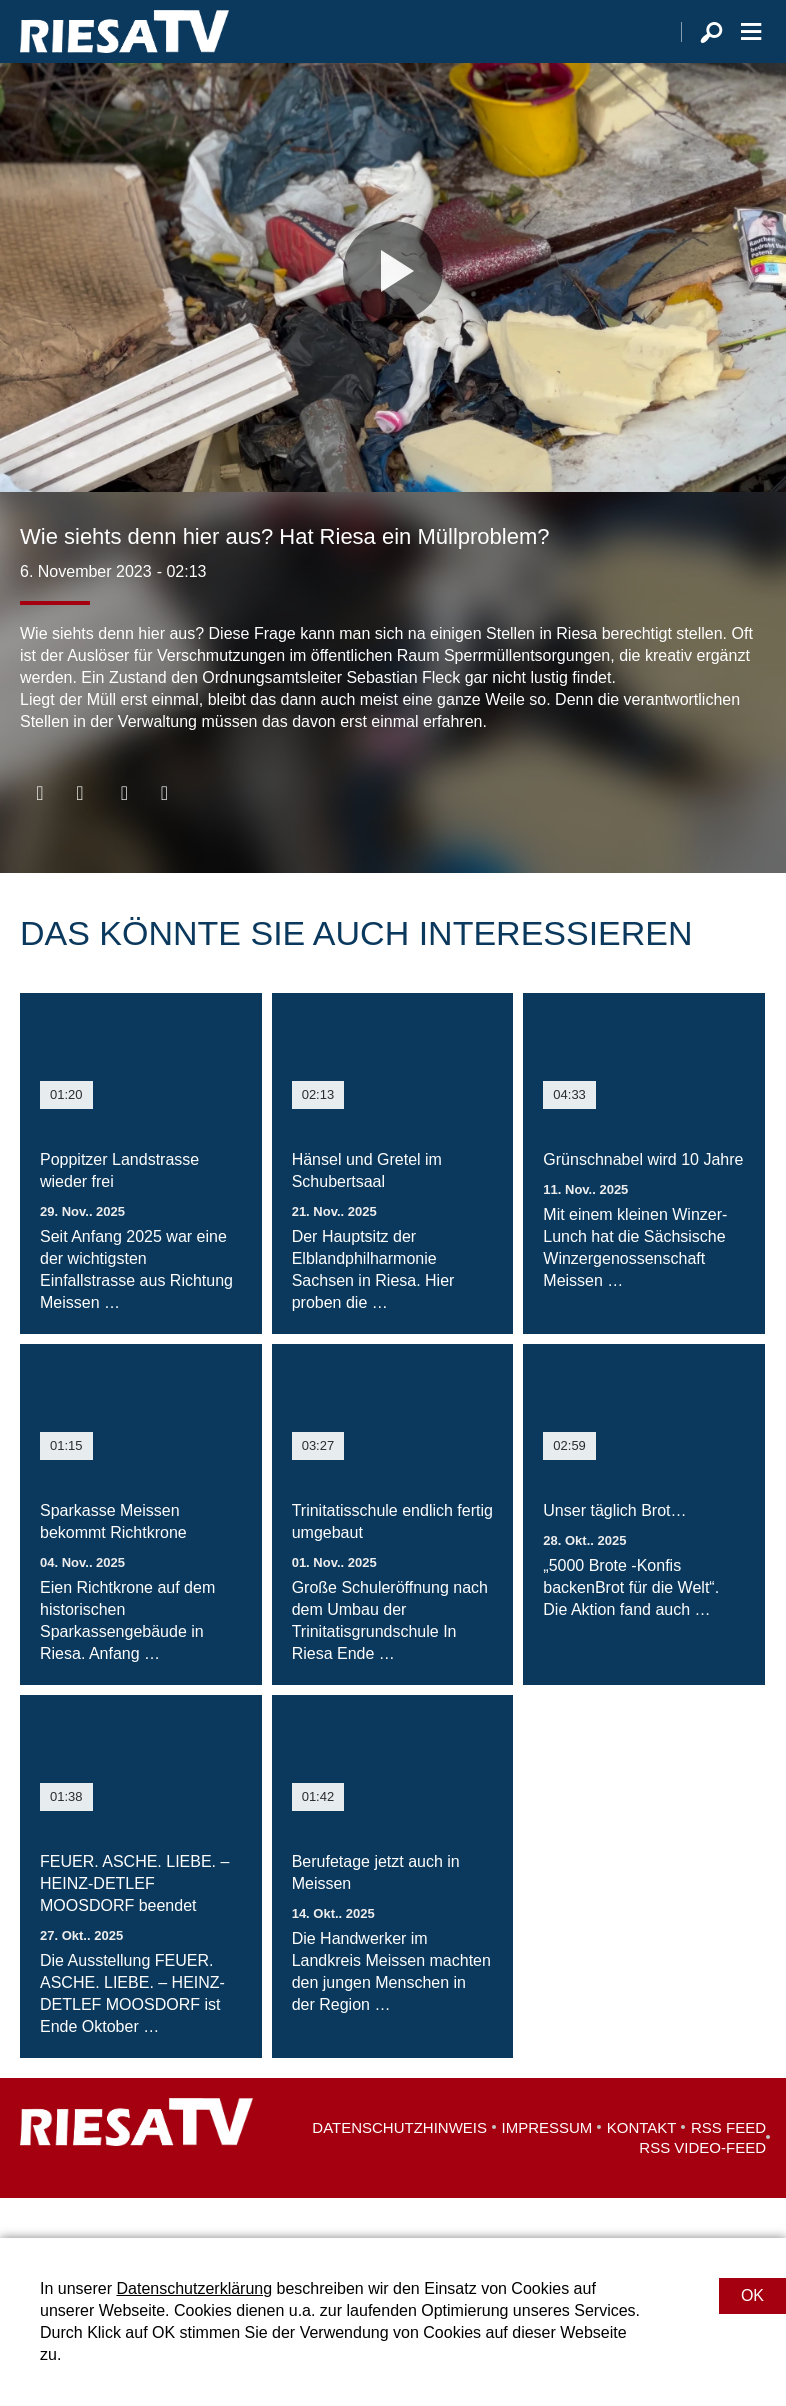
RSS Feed (728, 2167)
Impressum (547, 2167)
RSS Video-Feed (702, 2187)
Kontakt (642, 2167)
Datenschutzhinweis (399, 2167)
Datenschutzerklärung (194, 2288)
